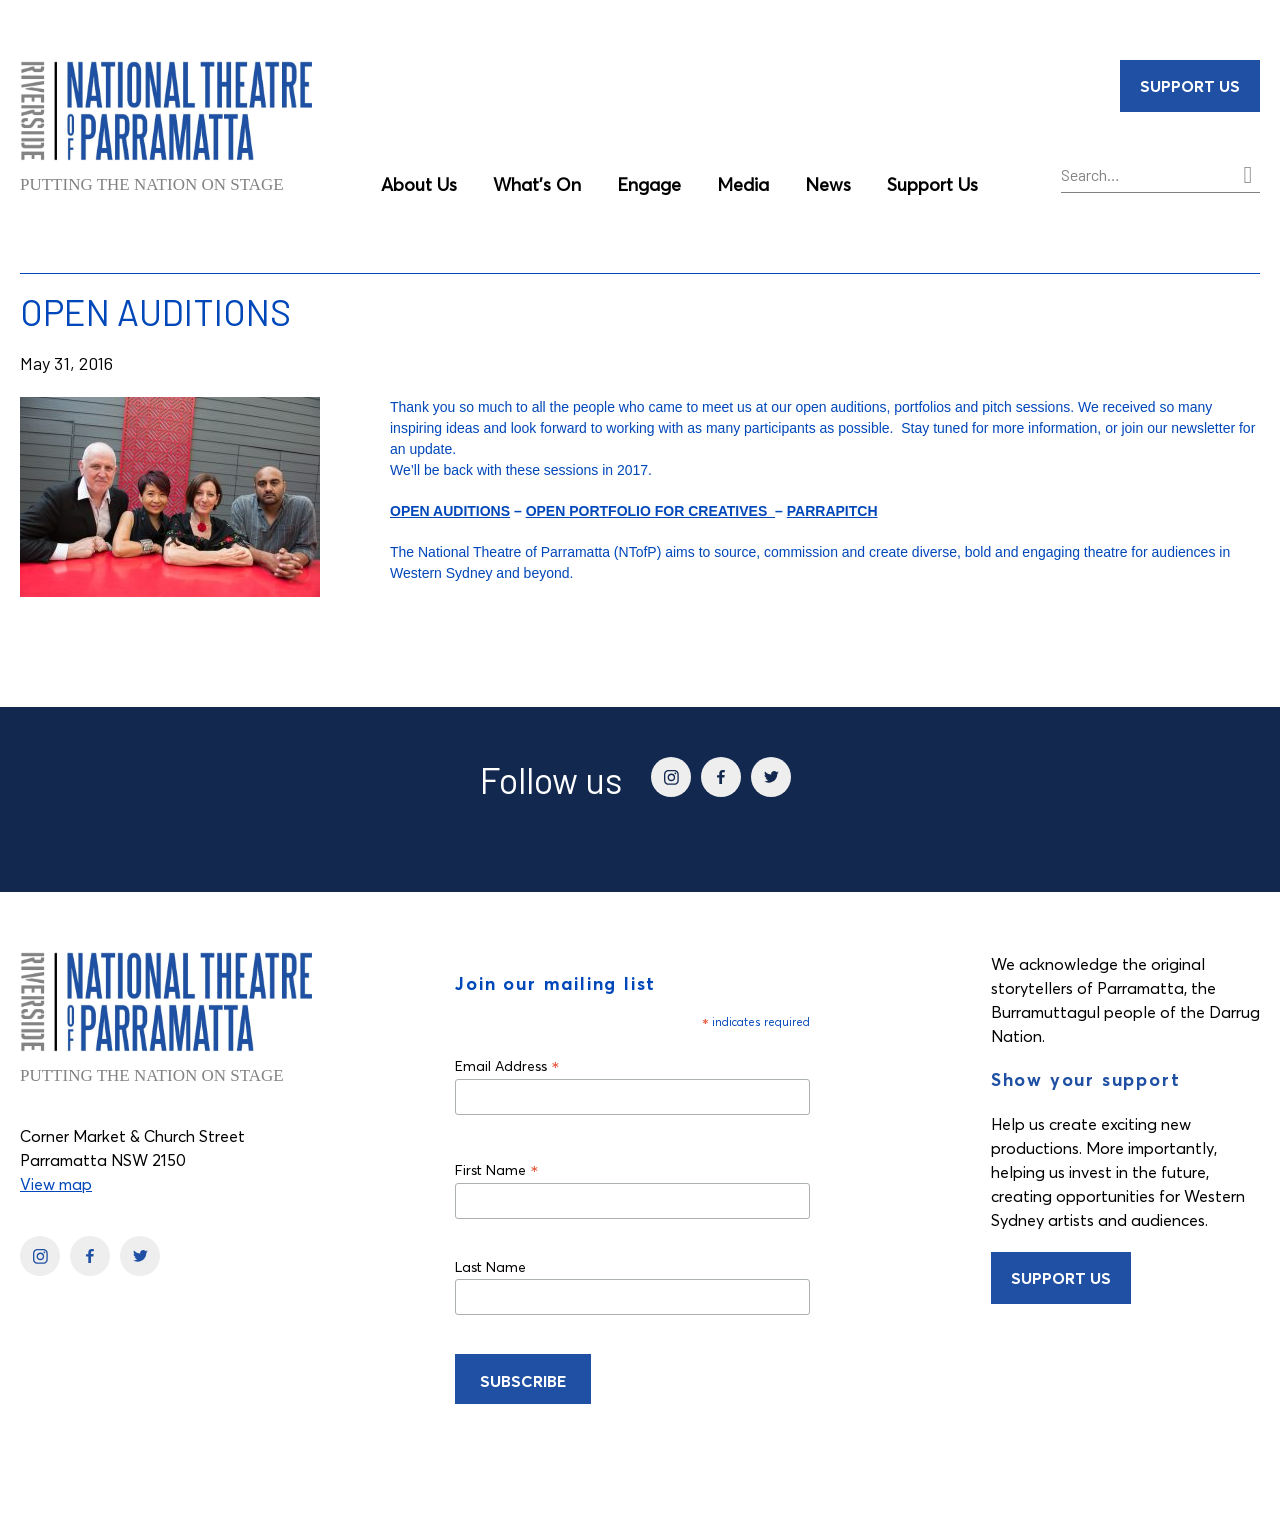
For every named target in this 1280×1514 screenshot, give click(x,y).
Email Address (507, 1065)
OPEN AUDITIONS (450, 511)
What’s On (537, 184)
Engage (649, 184)
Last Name (490, 1267)
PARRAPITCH (832, 511)
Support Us (932, 184)
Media (743, 184)
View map (56, 1184)
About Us (419, 184)
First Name (497, 1169)
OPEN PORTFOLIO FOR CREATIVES (650, 511)
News (828, 184)
